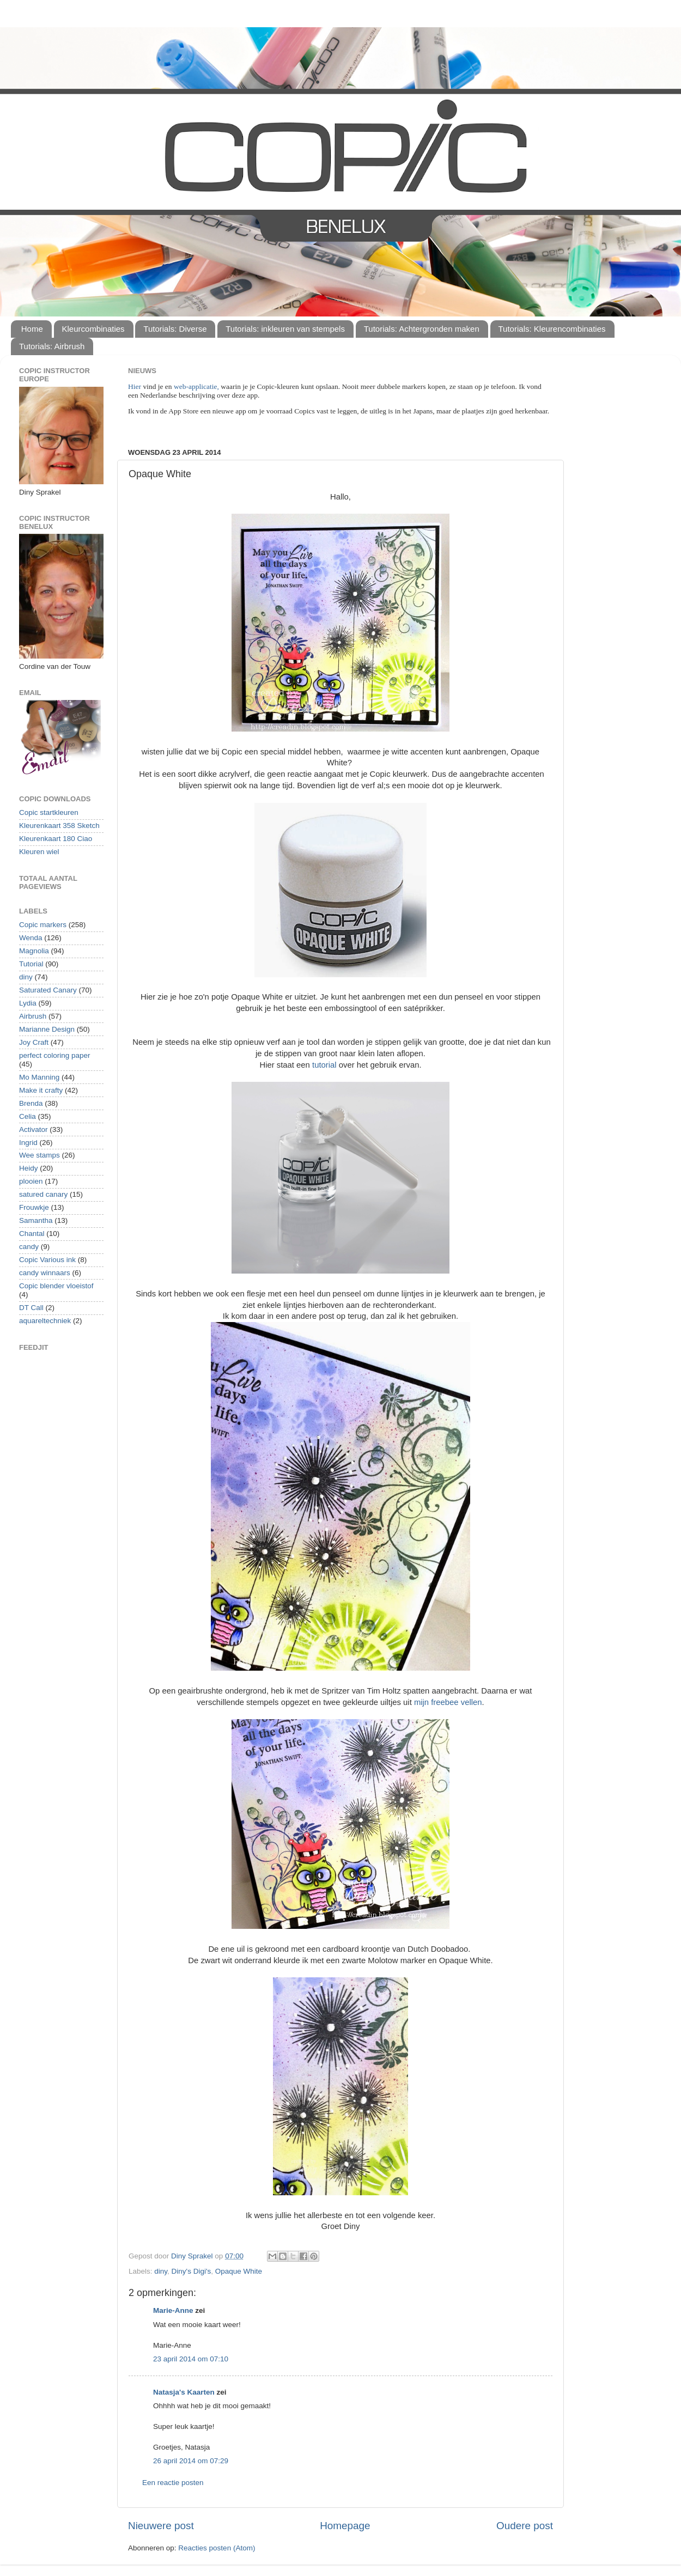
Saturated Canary (48, 990)
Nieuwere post (161, 2525)
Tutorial (31, 964)
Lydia (28, 1003)
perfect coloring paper (54, 1055)
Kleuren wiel (39, 852)
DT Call (31, 1308)
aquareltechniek (45, 1321)
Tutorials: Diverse (174, 328)
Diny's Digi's (191, 2271)
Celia (27, 1116)
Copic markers (42, 925)
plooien (31, 1181)
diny (160, 2271)
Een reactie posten (173, 2482)
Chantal (32, 1233)
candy (29, 1247)
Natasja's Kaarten (184, 2392)
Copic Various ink (47, 1260)
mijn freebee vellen (448, 1702)
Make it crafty (41, 1090)
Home (32, 328)
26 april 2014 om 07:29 (190, 2461)
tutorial (325, 1065)
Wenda (30, 938)
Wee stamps (39, 1155)
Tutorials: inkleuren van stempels (285, 328)
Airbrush (32, 1016)
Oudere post (524, 2525)
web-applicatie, (196, 386)
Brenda (31, 1103)
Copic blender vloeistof (56, 1286)
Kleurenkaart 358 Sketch (59, 825)
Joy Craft (33, 1042)
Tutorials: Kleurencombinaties (552, 328)
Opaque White (238, 2271)
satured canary (43, 1194)
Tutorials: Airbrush (51, 346)
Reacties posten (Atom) (216, 2548)
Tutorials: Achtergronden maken (421, 328)
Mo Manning (39, 1077)
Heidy (28, 1168)
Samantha (36, 1220)
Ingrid (28, 1142)
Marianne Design (47, 1029)
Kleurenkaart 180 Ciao (55, 839)
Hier (135, 386)
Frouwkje (34, 1207)
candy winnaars (44, 1273)
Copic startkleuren (48, 812)
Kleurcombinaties (93, 328)
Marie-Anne (173, 2310)
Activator (33, 1129)
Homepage (345, 2525)
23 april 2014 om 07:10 (190, 2359)
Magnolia (34, 951)
